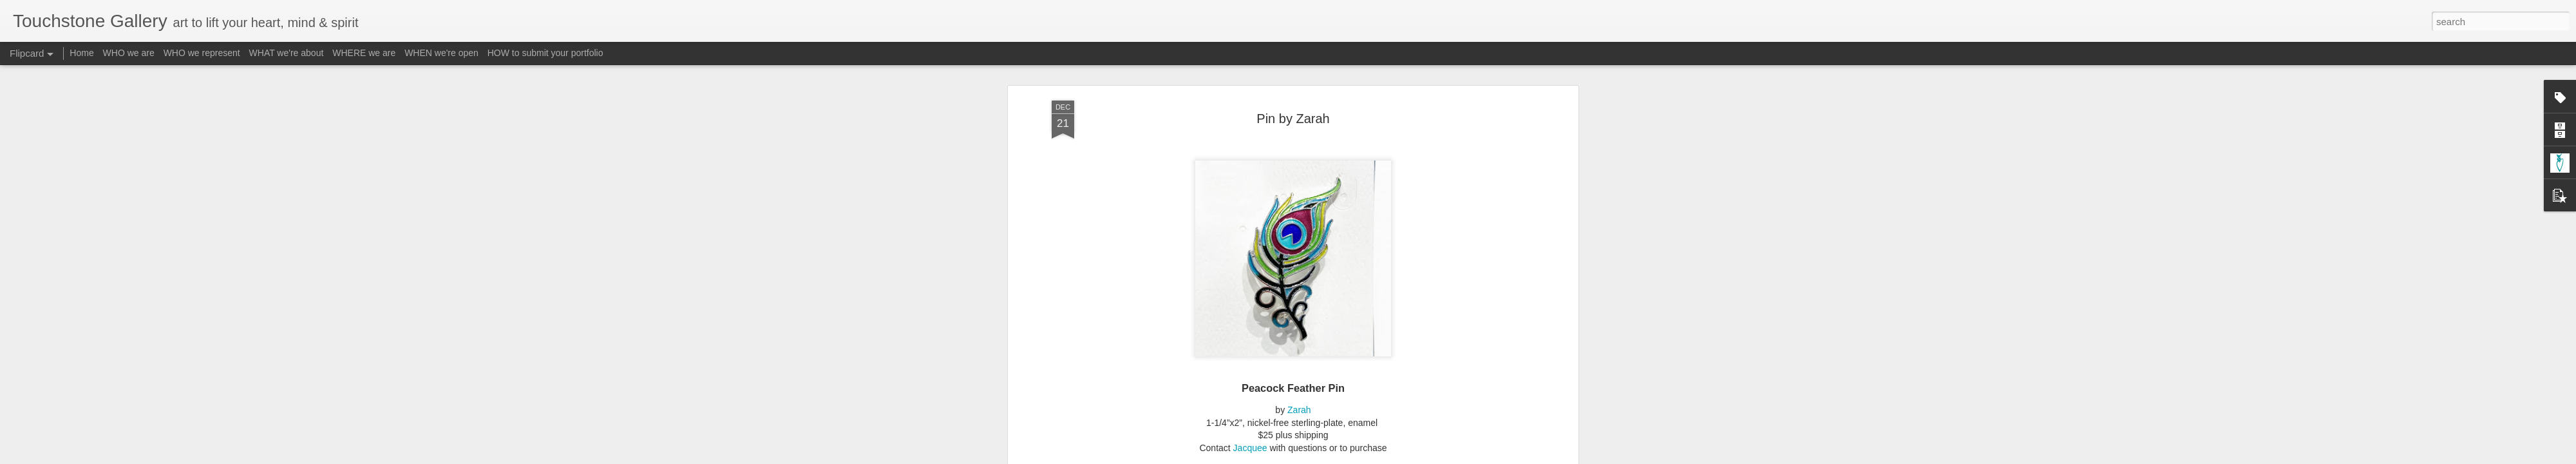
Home (81, 53)
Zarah (1299, 375)
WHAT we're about (286, 53)
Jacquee (1250, 412)
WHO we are (129, 53)
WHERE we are (363, 53)
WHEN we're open (441, 53)
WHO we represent (202, 53)
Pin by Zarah (1292, 83)
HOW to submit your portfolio (545, 53)
